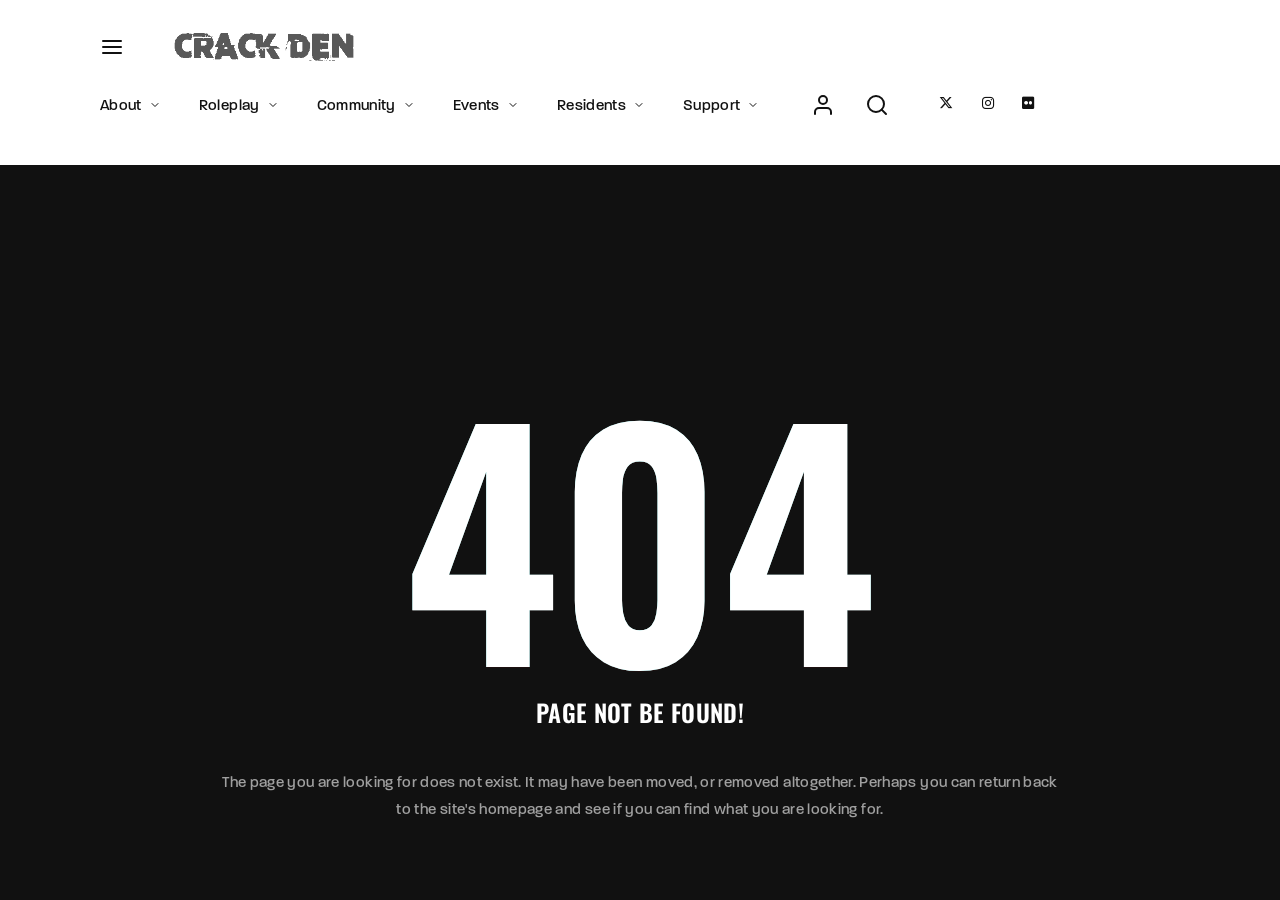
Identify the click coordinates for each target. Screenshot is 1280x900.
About (131, 105)
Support (722, 105)
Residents (602, 105)
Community (367, 105)
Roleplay (240, 105)
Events (487, 105)
